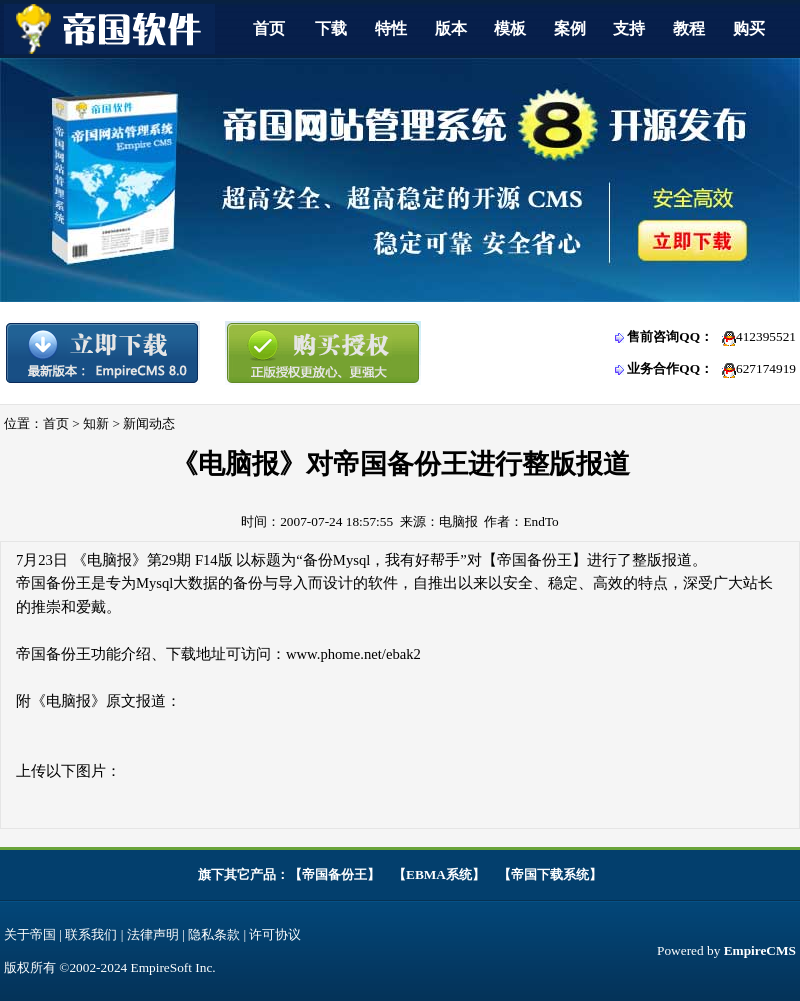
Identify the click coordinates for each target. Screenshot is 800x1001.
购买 (749, 28)
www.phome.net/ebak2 (353, 654)
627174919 (766, 368)
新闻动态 (149, 423)
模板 (510, 28)
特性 (391, 28)
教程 (689, 28)
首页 (269, 28)
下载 (331, 28)
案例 (570, 28)
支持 (629, 28)
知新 (96, 423)
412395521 (766, 336)
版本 (451, 28)
